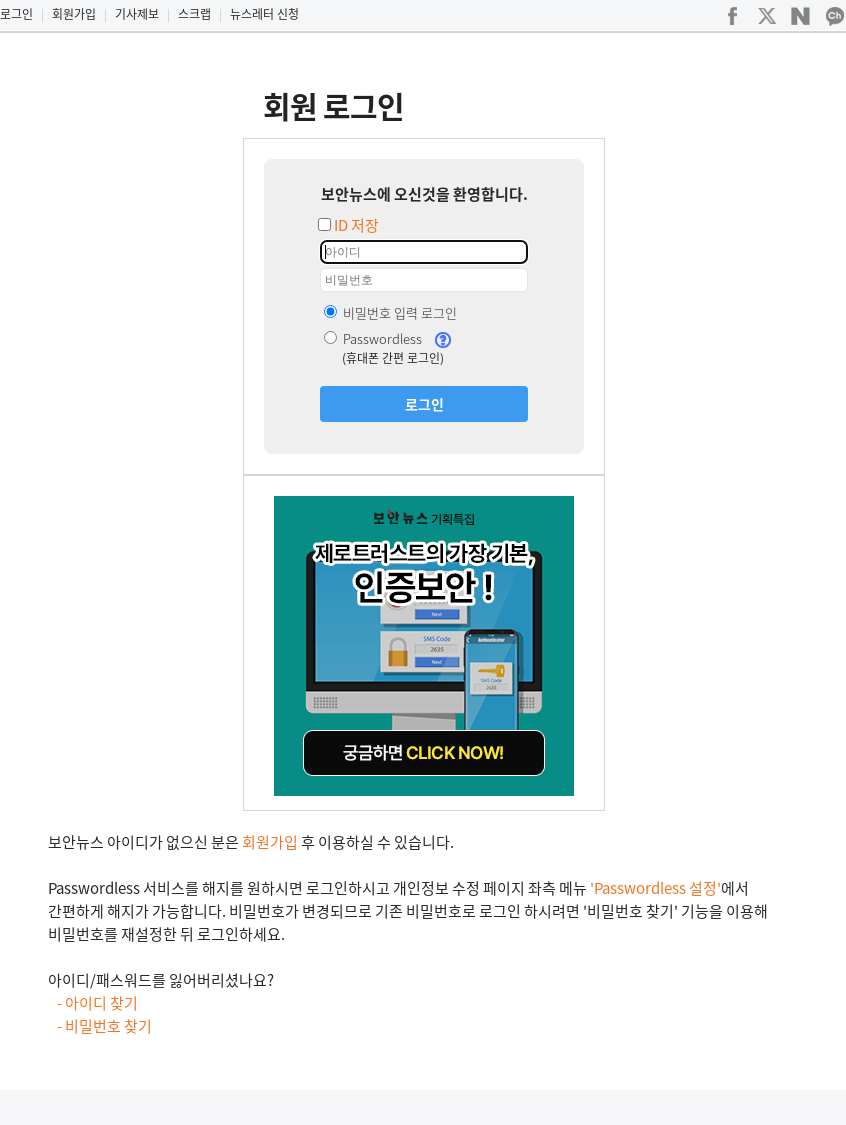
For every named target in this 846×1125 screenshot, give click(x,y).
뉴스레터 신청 (264, 14)
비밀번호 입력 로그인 (390, 312)
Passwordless (373, 338)
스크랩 (194, 14)
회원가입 (74, 14)
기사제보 (137, 14)
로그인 (16, 14)
